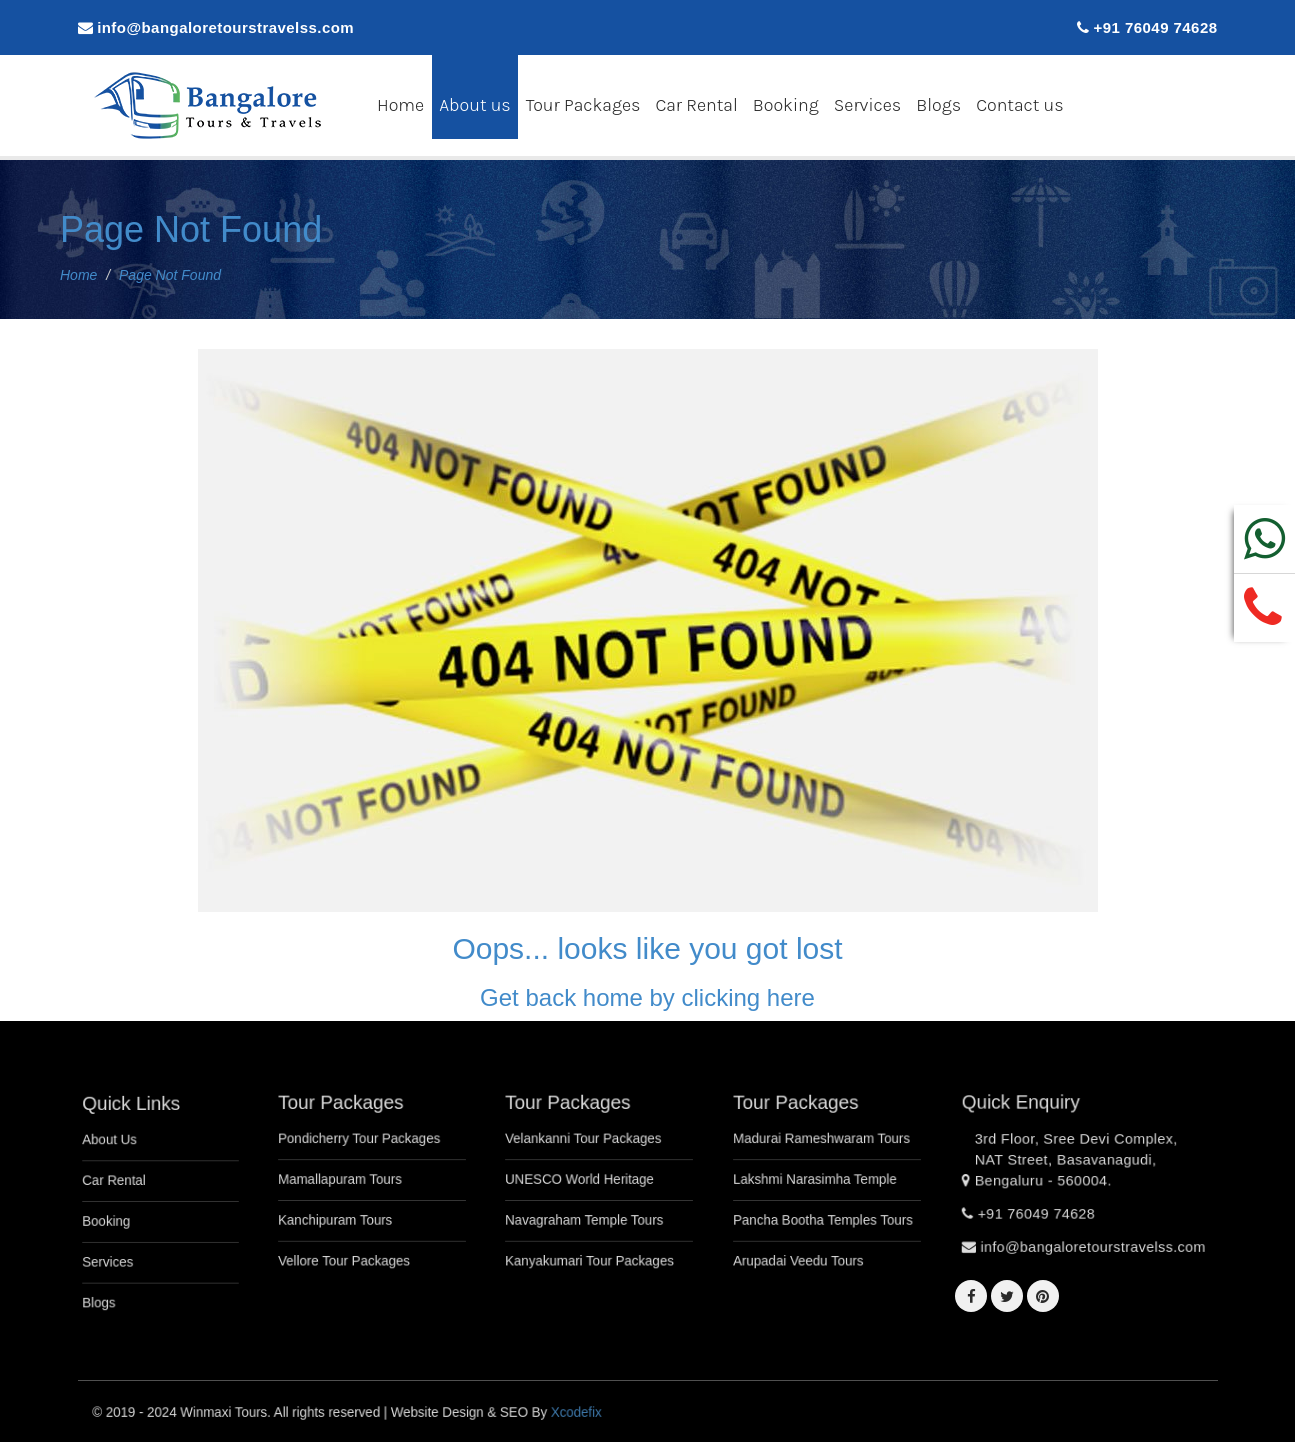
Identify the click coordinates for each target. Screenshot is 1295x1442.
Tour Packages (583, 104)
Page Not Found (191, 229)
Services (868, 104)
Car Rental (696, 104)
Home (400, 104)
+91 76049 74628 (1156, 27)
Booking (786, 104)
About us (475, 104)
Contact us (1019, 104)
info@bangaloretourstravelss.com (225, 27)
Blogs (938, 104)
